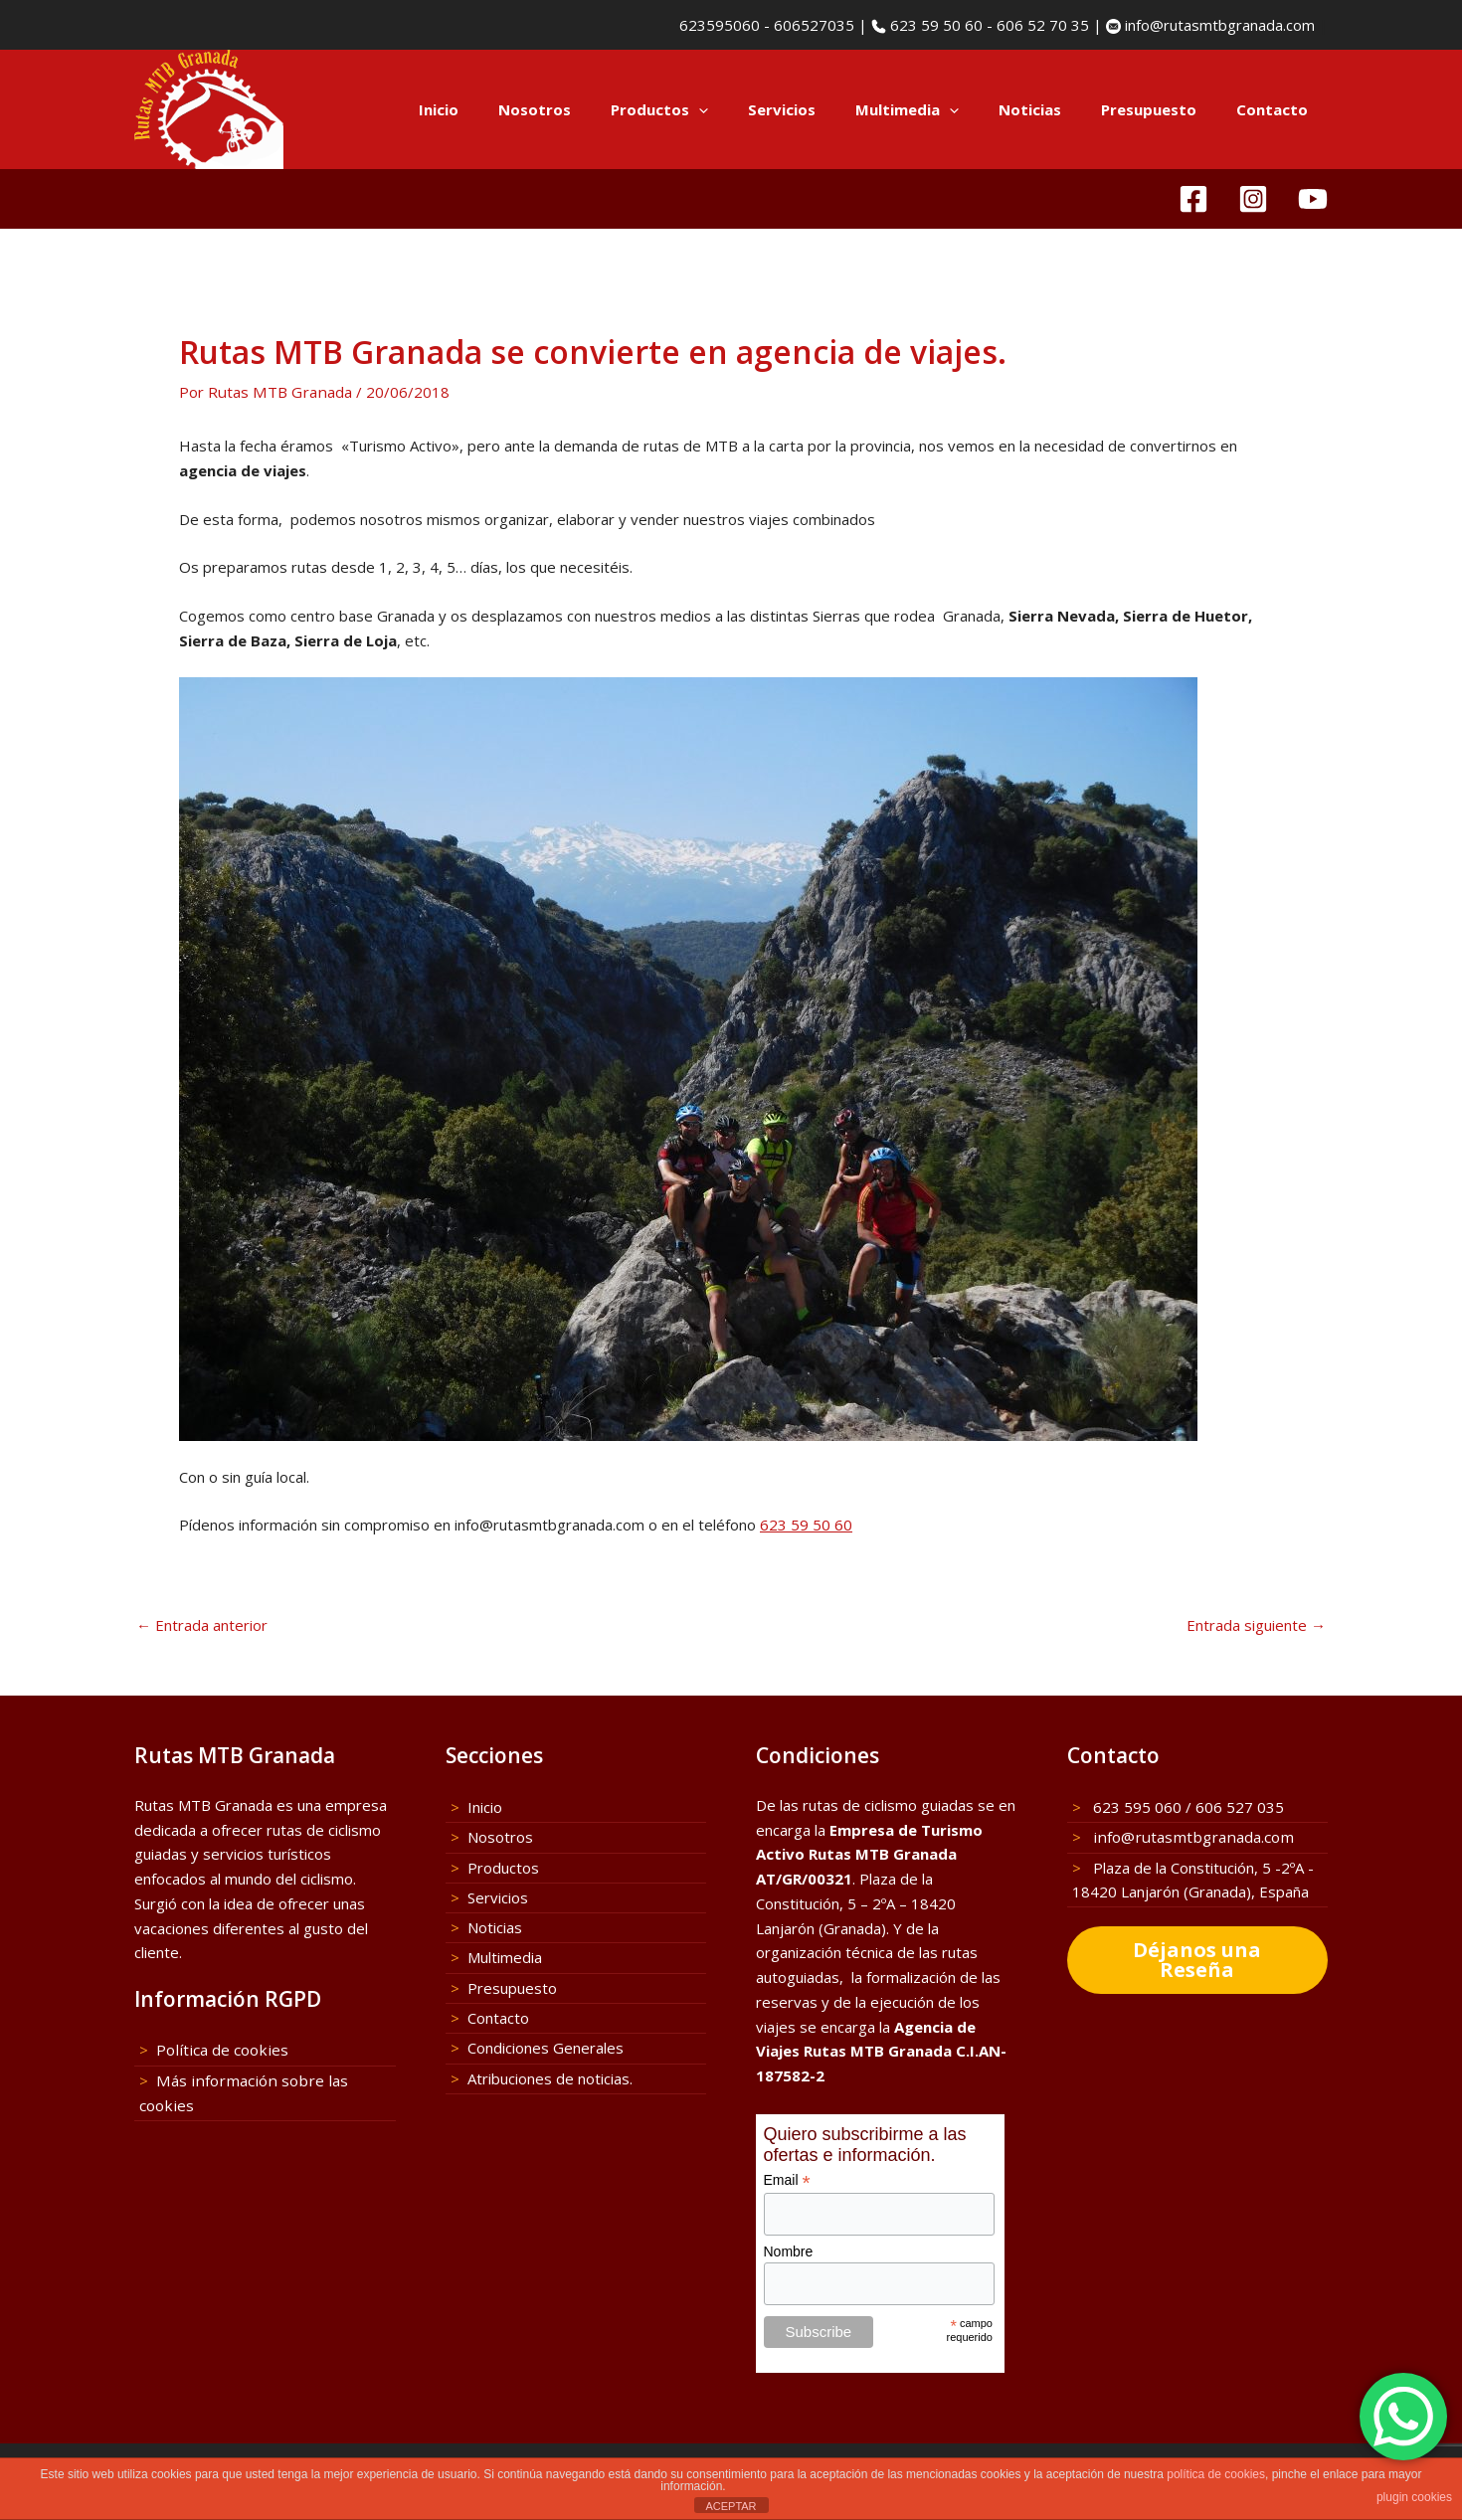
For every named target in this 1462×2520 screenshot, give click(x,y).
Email (787, 2179)
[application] (753, 109)
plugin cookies (1414, 2497)
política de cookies (1216, 2474)
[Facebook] (1193, 199)
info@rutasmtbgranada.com (1218, 25)
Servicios (826, 109)
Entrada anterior (202, 1623)
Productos (714, 109)
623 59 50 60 (934, 25)
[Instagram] (1253, 199)
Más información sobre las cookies (273, 2078)
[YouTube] (1313, 199)
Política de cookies (219, 2050)
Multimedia (942, 109)
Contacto (1277, 109)
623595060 (717, 25)
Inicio (513, 109)
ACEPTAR (730, 2506)
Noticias (1054, 109)
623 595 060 (1135, 1806)
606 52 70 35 (1043, 25)
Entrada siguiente (1256, 1623)
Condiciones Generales (545, 2043)
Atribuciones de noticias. (550, 2072)
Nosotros (599, 109)
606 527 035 (1239, 1806)
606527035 (814, 25)
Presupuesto (1163, 109)
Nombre (789, 2249)
